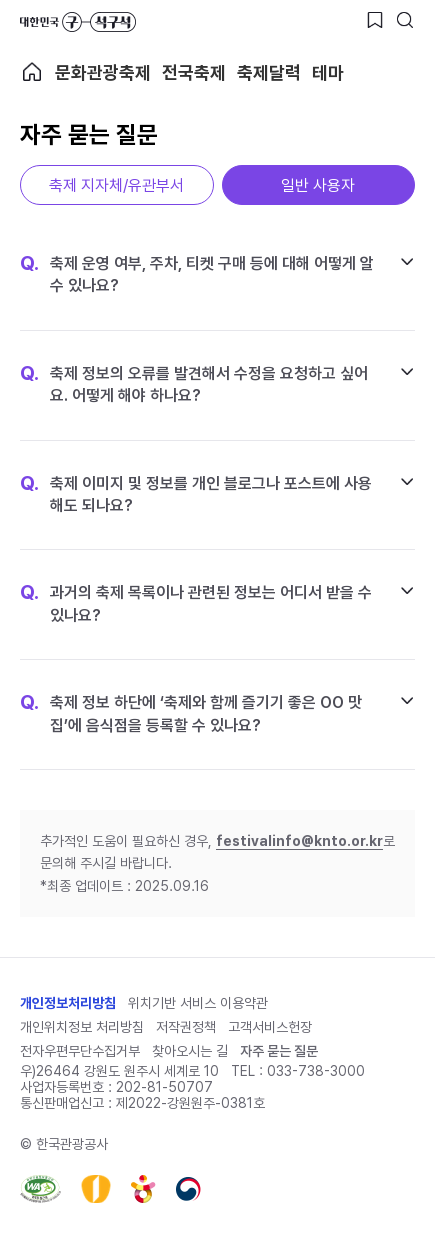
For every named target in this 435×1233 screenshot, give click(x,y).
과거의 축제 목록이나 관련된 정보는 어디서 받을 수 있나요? (196, 603)
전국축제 (194, 72)
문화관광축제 (103, 72)
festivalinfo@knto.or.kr (299, 841)
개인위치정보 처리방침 (82, 1027)
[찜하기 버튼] (375, 20)
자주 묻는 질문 (279, 1051)
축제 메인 (32, 72)
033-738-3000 (316, 1071)
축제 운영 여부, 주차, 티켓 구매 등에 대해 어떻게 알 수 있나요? (197, 274)
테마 (328, 72)
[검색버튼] (405, 20)
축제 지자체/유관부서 (116, 185)
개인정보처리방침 (68, 1003)
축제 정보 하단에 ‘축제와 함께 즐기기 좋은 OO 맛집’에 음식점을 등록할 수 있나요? (191, 713)
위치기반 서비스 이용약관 (198, 1003)
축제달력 (269, 72)
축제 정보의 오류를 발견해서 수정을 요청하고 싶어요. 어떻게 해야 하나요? (194, 384)
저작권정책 (186, 1027)
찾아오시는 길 (190, 1051)
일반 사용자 (318, 185)
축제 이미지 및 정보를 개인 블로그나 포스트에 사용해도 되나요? (196, 494)
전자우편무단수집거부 (80, 1051)
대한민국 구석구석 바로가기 (78, 22)
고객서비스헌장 (270, 1027)
